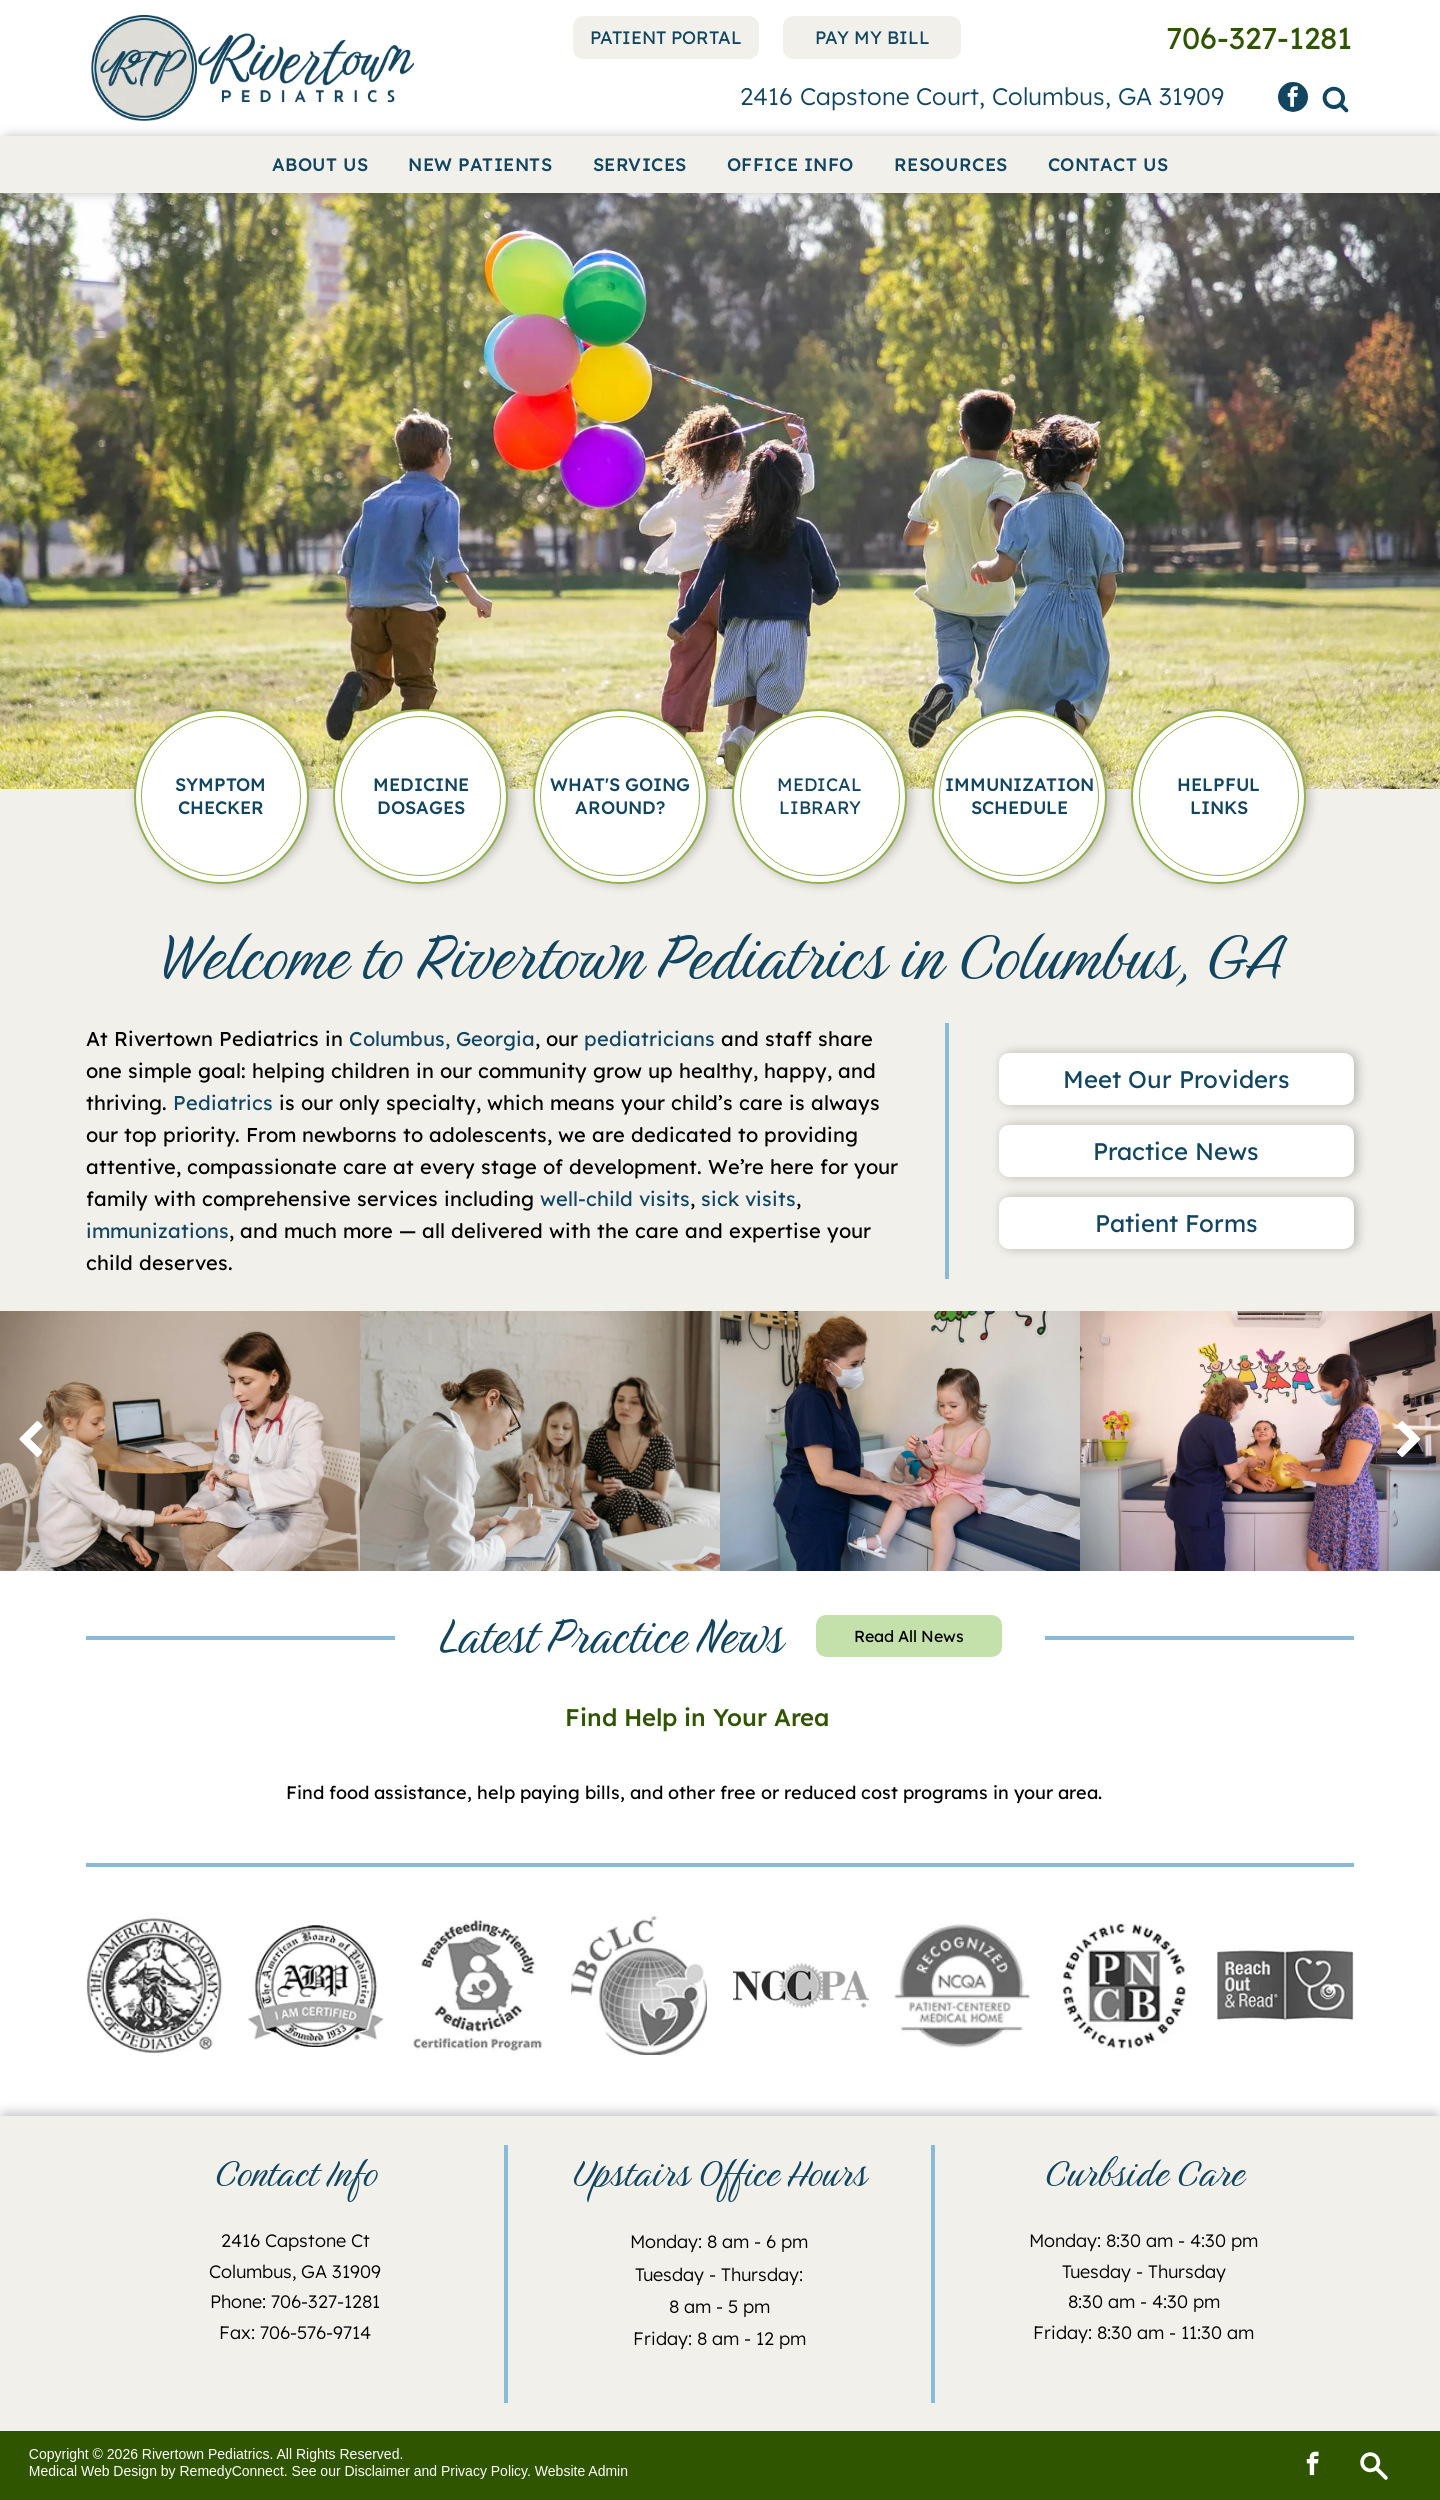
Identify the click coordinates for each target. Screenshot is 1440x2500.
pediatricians (649, 1038)
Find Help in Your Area (697, 1717)
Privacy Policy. (486, 2471)
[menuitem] (320, 164)
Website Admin (581, 2471)
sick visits (748, 1198)
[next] (1409, 1440)
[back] (30, 1440)
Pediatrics (223, 1102)
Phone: (238, 2301)
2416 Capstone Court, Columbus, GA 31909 (982, 96)
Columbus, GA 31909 (295, 2271)
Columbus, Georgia (442, 1038)
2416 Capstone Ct (295, 2240)
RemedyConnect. (234, 2471)
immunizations (157, 1230)
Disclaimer (377, 2471)
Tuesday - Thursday (1144, 2271)
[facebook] (1293, 99)
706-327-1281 (325, 2301)
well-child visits (615, 1198)
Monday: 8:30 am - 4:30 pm (1143, 2240)
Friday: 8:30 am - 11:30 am (1143, 2332)
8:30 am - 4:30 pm (1144, 2301)
